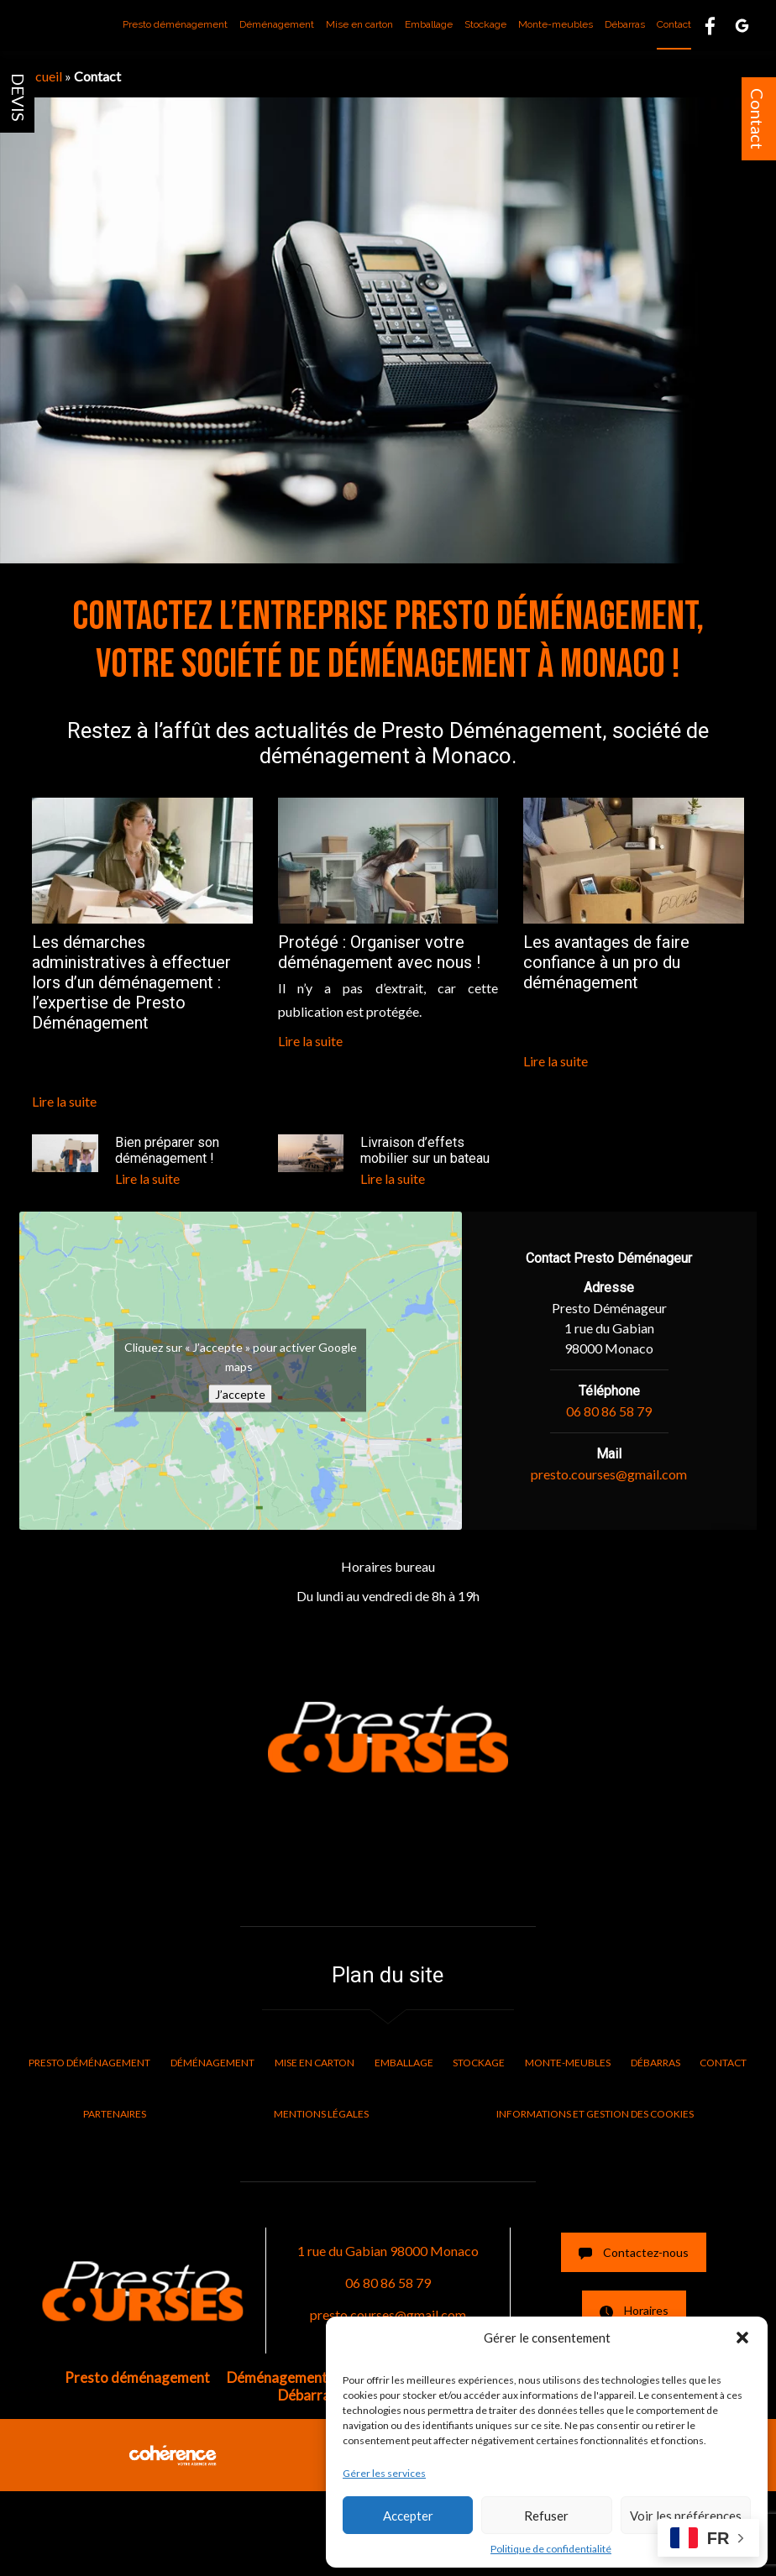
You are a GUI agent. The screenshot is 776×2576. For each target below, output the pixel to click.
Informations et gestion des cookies (595, 2113)
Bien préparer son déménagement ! (167, 1150)
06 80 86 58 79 (609, 1411)
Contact (757, 118)
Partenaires (114, 2113)
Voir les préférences (686, 2515)
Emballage (429, 24)
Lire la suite (64, 1101)
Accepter (408, 2515)
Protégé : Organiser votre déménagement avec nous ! (379, 952)
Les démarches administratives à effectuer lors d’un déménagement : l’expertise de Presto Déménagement (131, 982)
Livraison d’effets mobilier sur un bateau (425, 1150)
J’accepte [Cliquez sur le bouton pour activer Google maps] (240, 1394)
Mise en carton (359, 24)
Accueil (40, 76)
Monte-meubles (555, 24)
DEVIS (18, 97)
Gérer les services (384, 2473)
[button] (742, 2337)
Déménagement (276, 24)
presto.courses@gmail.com (609, 1474)
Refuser (546, 2515)
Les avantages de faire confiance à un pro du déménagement (606, 962)
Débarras (625, 24)
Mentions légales (321, 2113)
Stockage (485, 24)
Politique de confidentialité (550, 2548)
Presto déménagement (175, 24)
